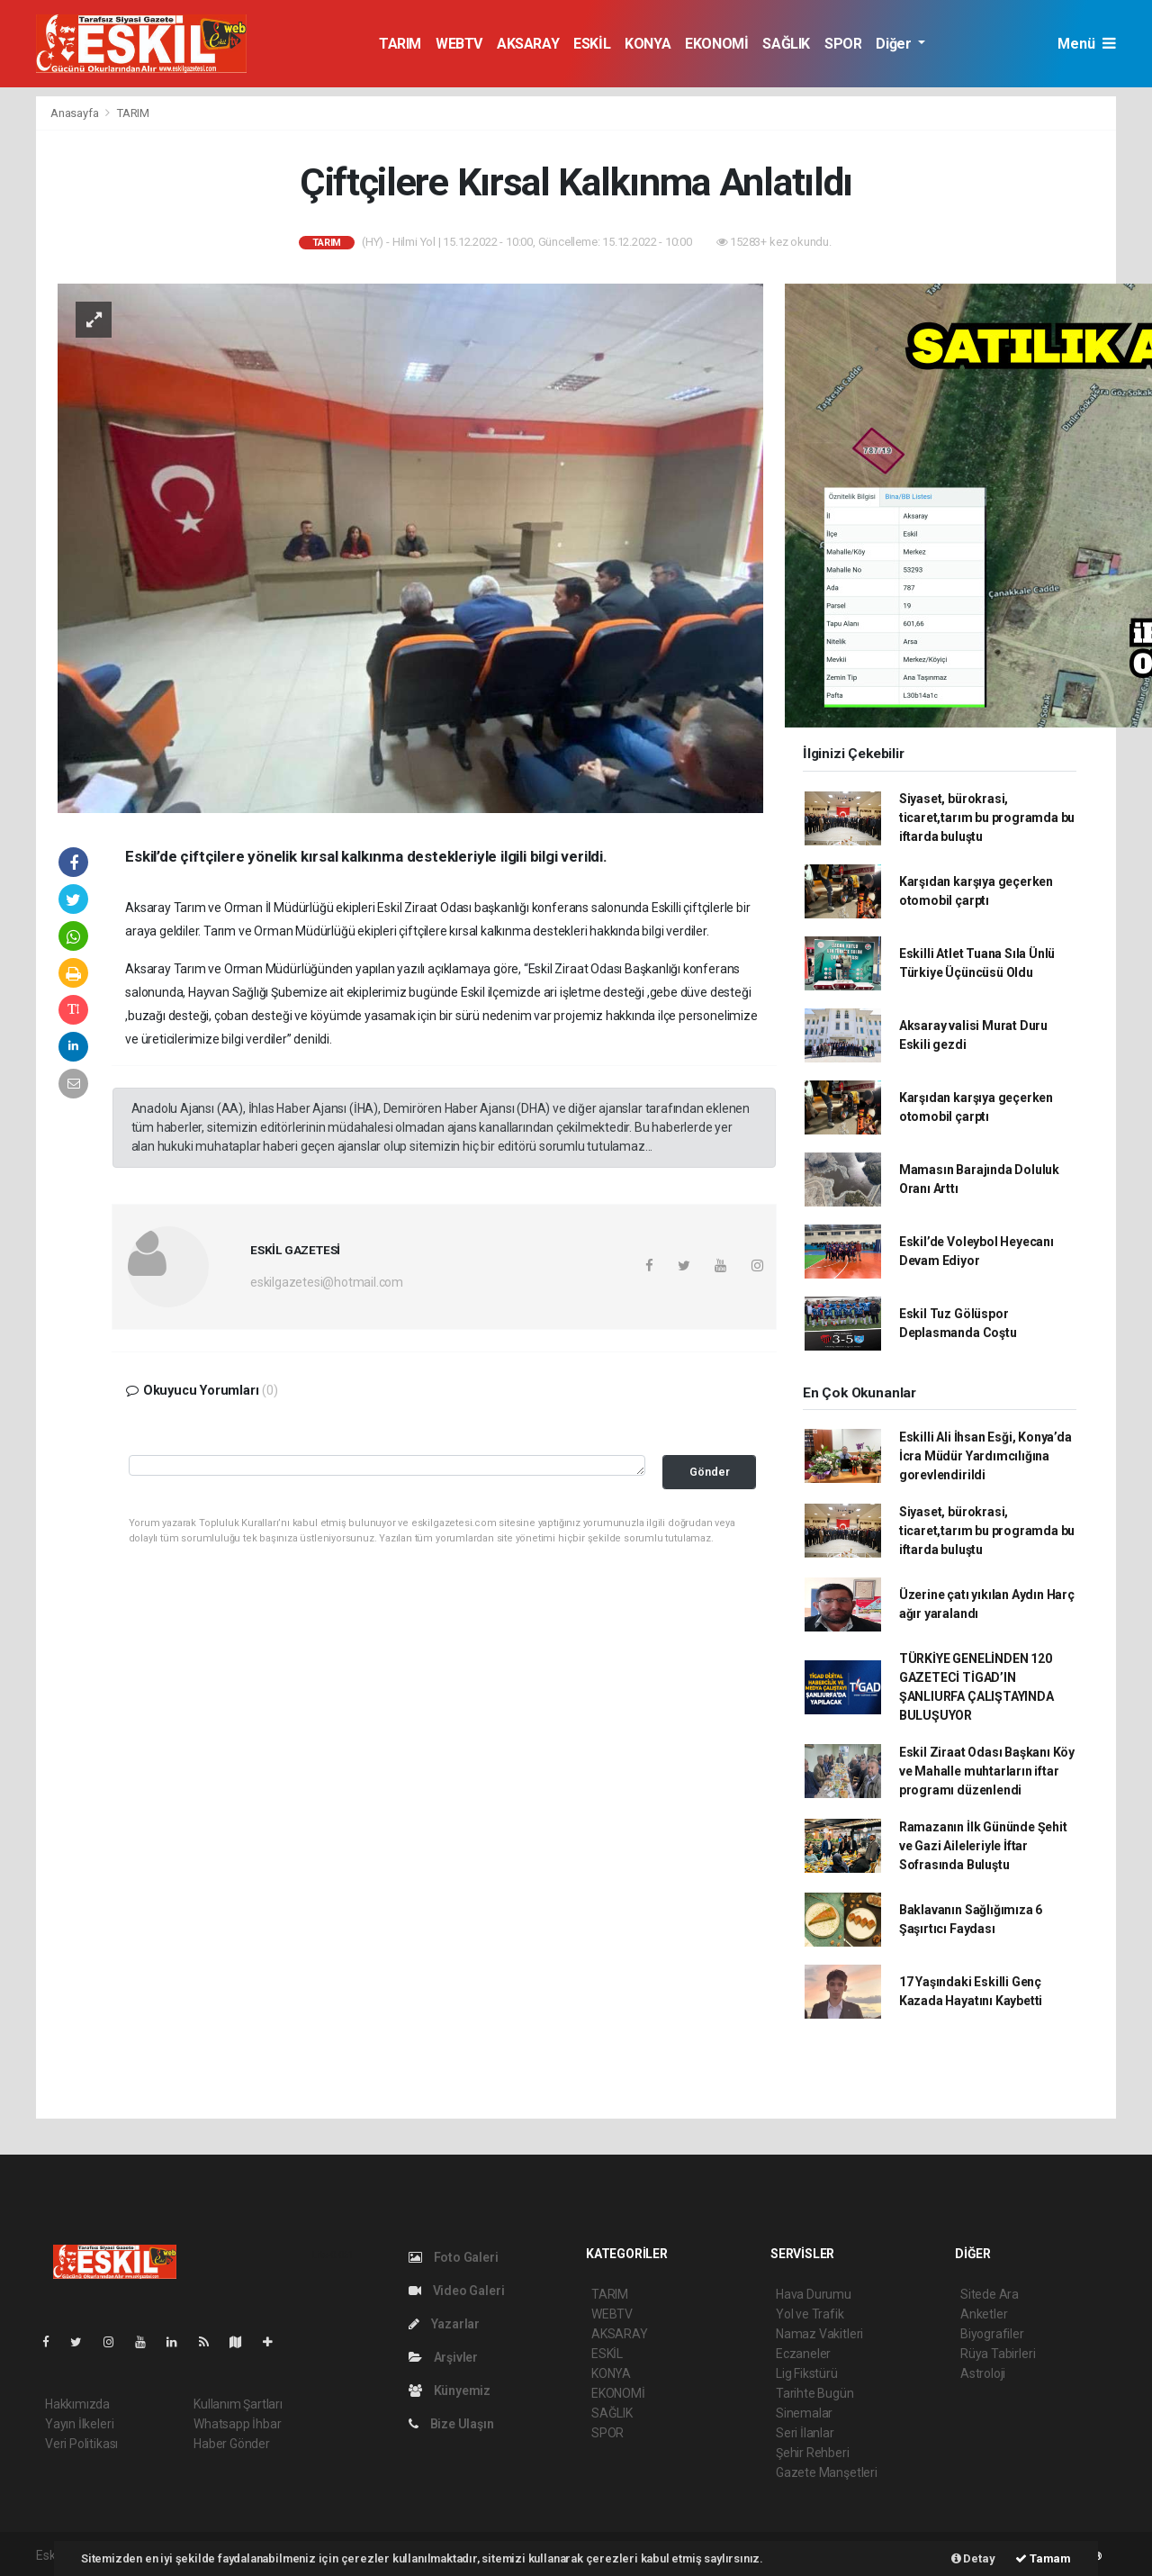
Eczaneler (803, 2353)
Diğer (895, 43)
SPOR (842, 43)
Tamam (1043, 2558)
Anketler (983, 2314)
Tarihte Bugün (815, 2393)
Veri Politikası (81, 2443)
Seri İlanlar (805, 2433)
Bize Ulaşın (451, 2424)
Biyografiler (992, 2334)
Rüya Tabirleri (997, 2353)
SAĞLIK (786, 43)
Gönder (709, 1471)
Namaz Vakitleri (819, 2334)
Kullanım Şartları (238, 2404)
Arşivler (443, 2357)
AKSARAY (528, 43)
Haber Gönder (232, 2443)
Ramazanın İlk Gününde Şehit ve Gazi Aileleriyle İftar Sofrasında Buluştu (983, 1846)
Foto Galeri (454, 2257)
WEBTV (459, 43)
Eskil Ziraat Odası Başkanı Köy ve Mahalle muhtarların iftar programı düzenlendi (987, 1771)
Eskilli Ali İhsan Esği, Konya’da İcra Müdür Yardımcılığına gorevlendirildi (985, 1456)
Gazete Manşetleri (827, 2472)
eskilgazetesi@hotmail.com (326, 1282)
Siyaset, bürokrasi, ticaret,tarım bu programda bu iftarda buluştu (987, 817)
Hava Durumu (813, 2294)
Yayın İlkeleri (79, 2424)
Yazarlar (444, 2324)
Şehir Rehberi (813, 2452)
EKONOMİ (716, 43)
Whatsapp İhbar (237, 2424)
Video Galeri (456, 2290)
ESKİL (591, 43)
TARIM (400, 43)
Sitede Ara (989, 2294)
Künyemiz (449, 2390)
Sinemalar (804, 2413)
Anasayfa (75, 113)
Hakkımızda (77, 2404)
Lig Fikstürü (807, 2373)
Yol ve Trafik (810, 2314)
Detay (973, 2558)
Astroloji (982, 2373)
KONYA (647, 43)
